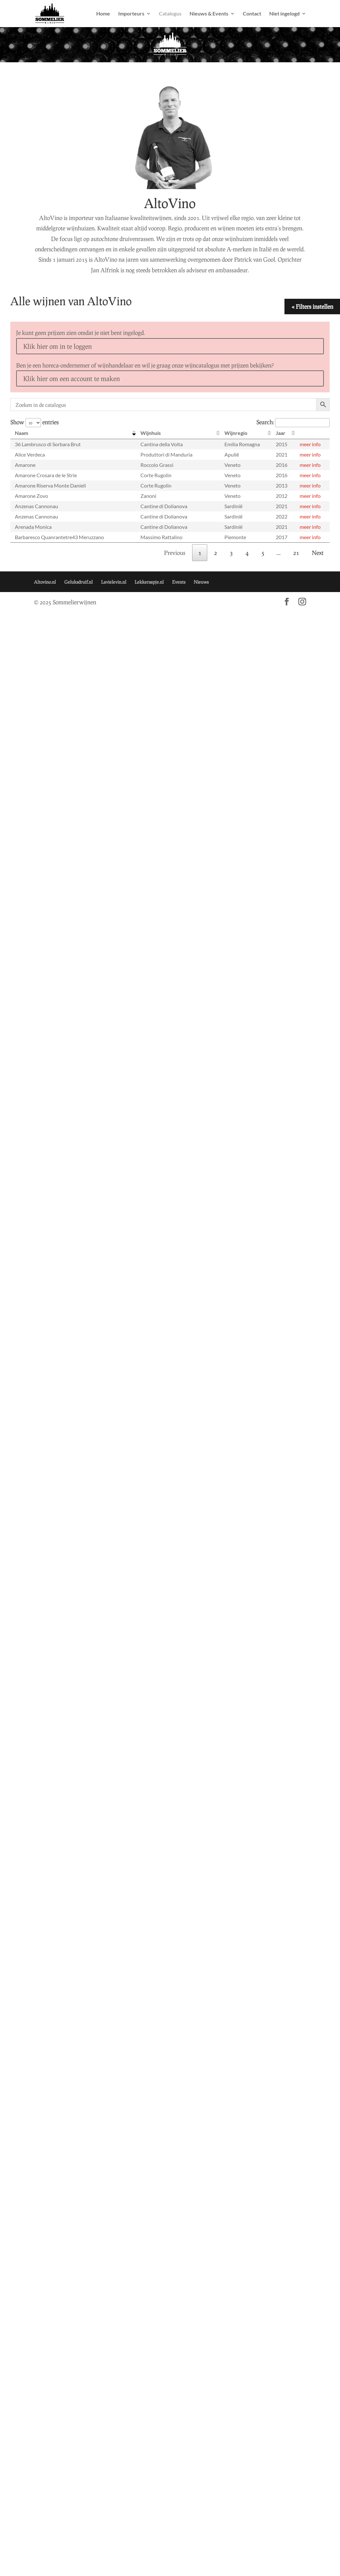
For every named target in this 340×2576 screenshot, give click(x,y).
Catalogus (170, 13)
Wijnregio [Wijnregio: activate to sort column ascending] (235, 433)
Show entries (34, 422)
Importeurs (131, 13)
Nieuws (201, 582)
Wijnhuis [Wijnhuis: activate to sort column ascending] (150, 433)
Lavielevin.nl (113, 582)
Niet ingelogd (284, 13)
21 (296, 552)
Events (178, 582)
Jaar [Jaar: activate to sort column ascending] (280, 433)
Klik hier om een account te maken (71, 378)
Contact (252, 13)
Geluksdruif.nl (78, 582)
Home (103, 13)
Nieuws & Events (209, 13)
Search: (293, 422)
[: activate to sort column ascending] (312, 433)
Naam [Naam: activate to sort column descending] (21, 433)
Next (318, 552)
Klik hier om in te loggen (57, 346)
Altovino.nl (45, 582)
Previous (174, 552)
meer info (310, 444)
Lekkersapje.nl (149, 582)
